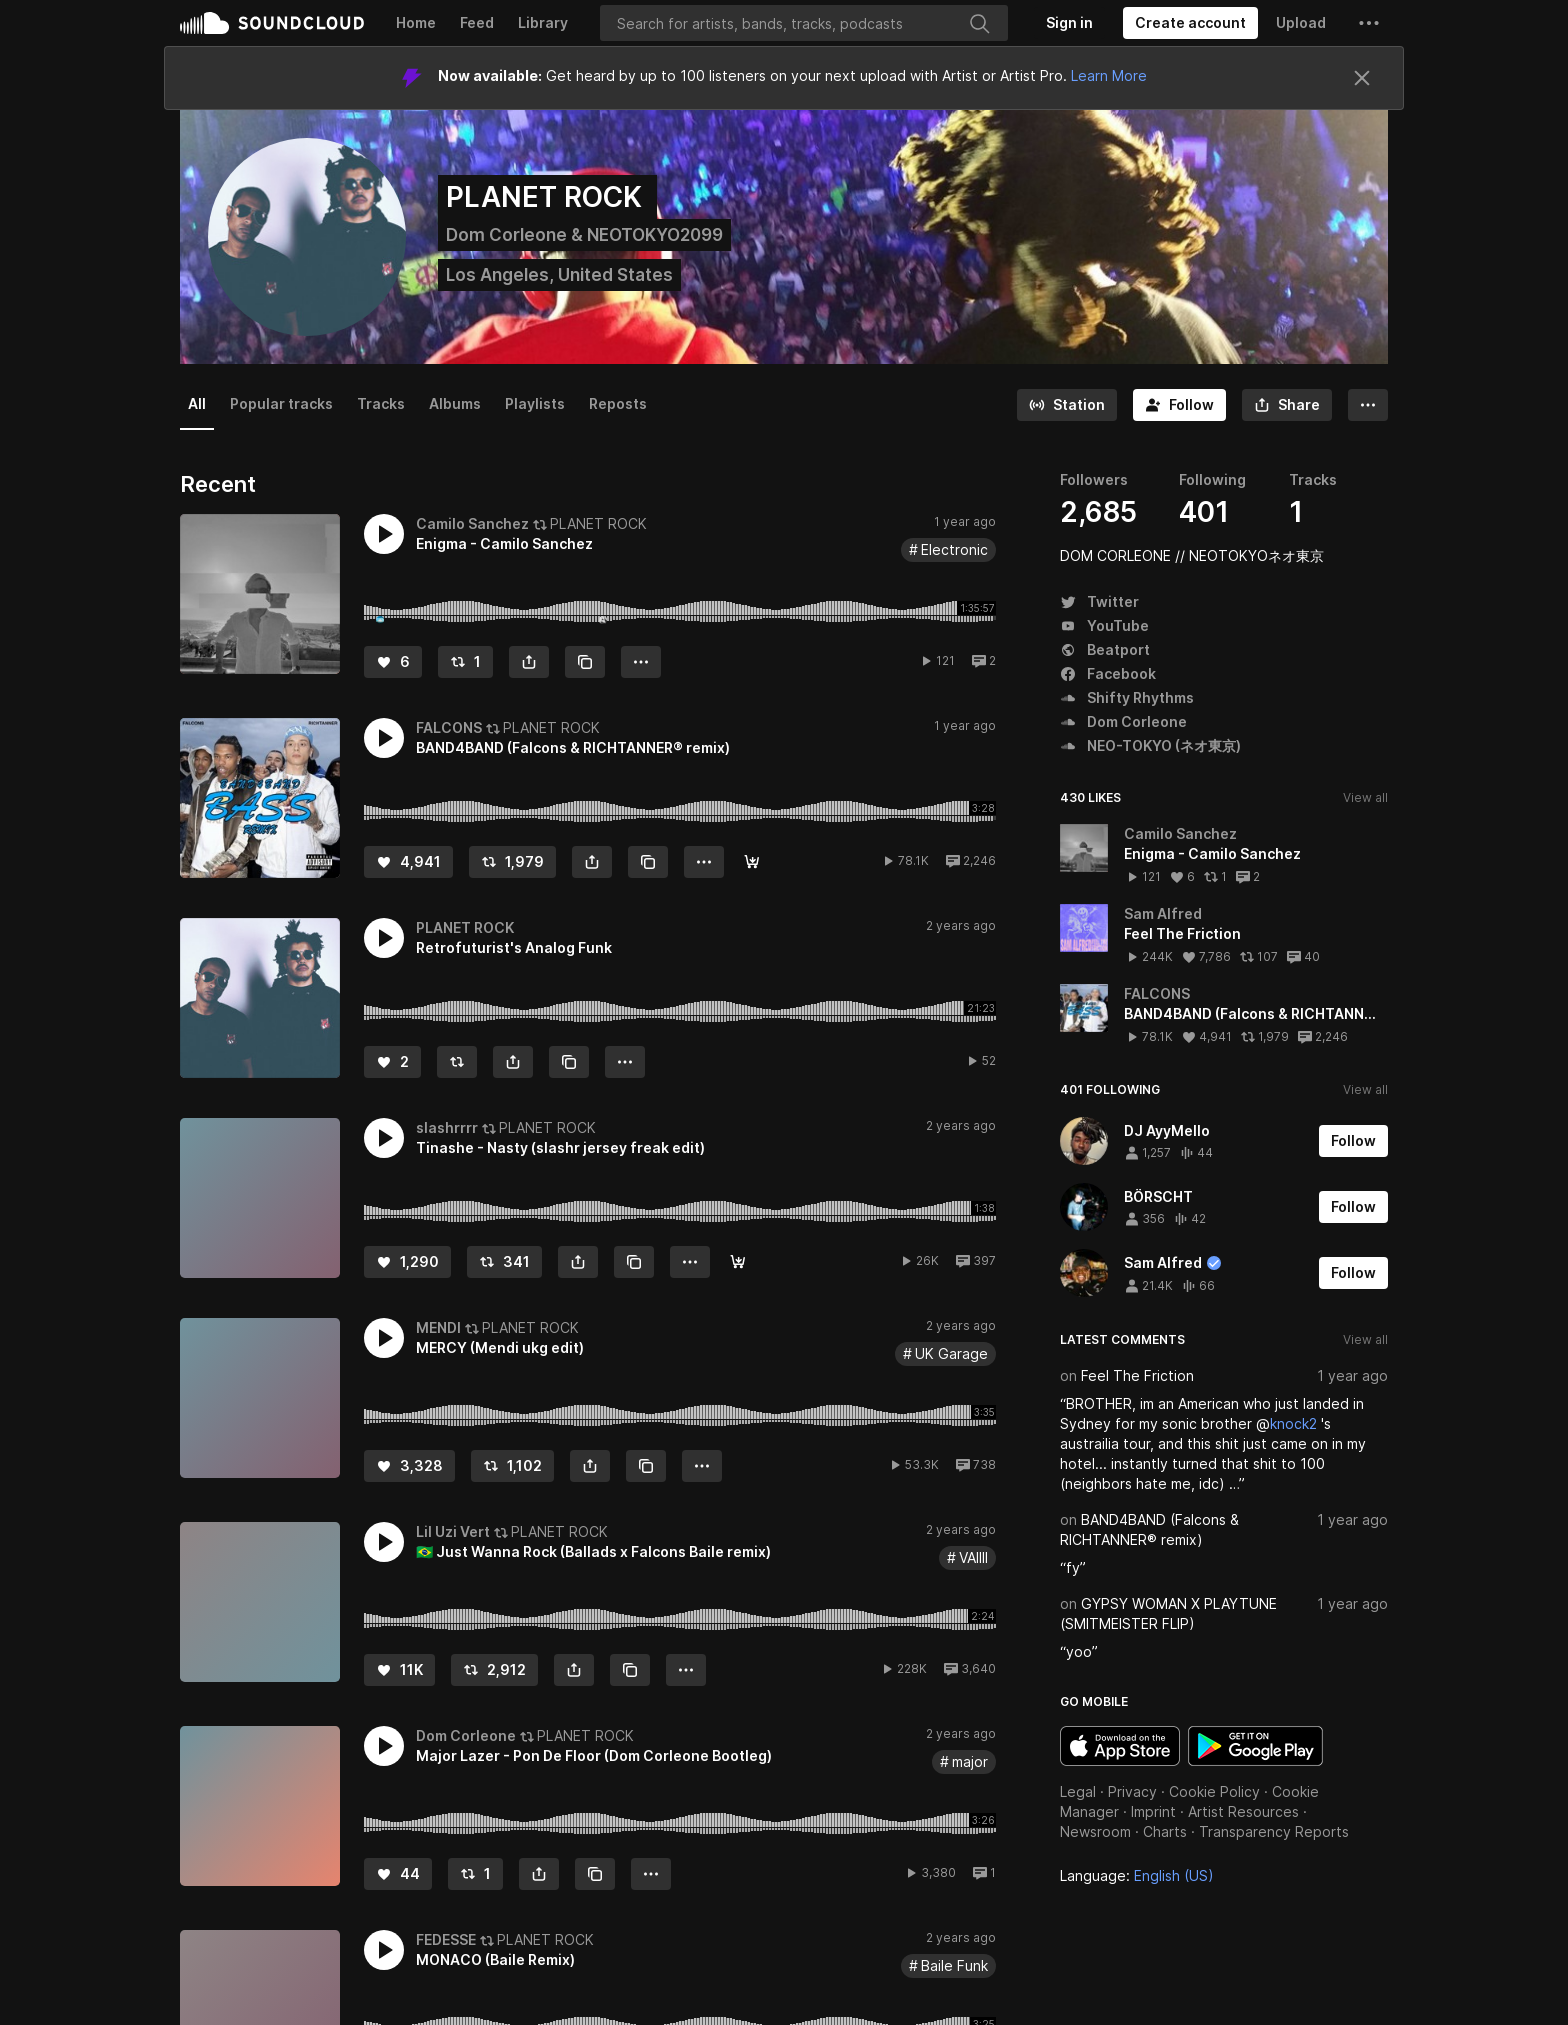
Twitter (1099, 601)
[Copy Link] (585, 662)
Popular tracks (281, 403)
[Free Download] (738, 1262)
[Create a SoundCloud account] (1190, 23)
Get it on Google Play (1255, 1746)
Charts (1165, 1831)
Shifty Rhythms (1127, 697)
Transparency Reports (1274, 1831)
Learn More (1109, 75)
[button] (1369, 23)
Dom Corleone (1123, 721)
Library (543, 22)
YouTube (1104, 625)
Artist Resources (1243, 1811)
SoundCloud (272, 23)
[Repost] (465, 662)
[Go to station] (1067, 405)
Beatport (1105, 649)
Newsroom (1095, 1831)
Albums (455, 403)
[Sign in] (1069, 23)
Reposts (618, 403)
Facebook (1108, 673)
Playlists (535, 403)
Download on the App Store (1120, 1746)
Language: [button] (1137, 1875)
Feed (477, 22)
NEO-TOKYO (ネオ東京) (1150, 745)
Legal (1078, 1791)
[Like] (393, 662)
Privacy (1132, 1791)
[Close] (1362, 78)
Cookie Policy (1214, 1791)
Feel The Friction (1137, 1375)
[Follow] (1179, 405)
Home (416, 22)
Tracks (381, 403)
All (197, 403)
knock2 (1293, 1423)
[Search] (804, 23)
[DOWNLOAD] (752, 862)
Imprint (1153, 1811)
